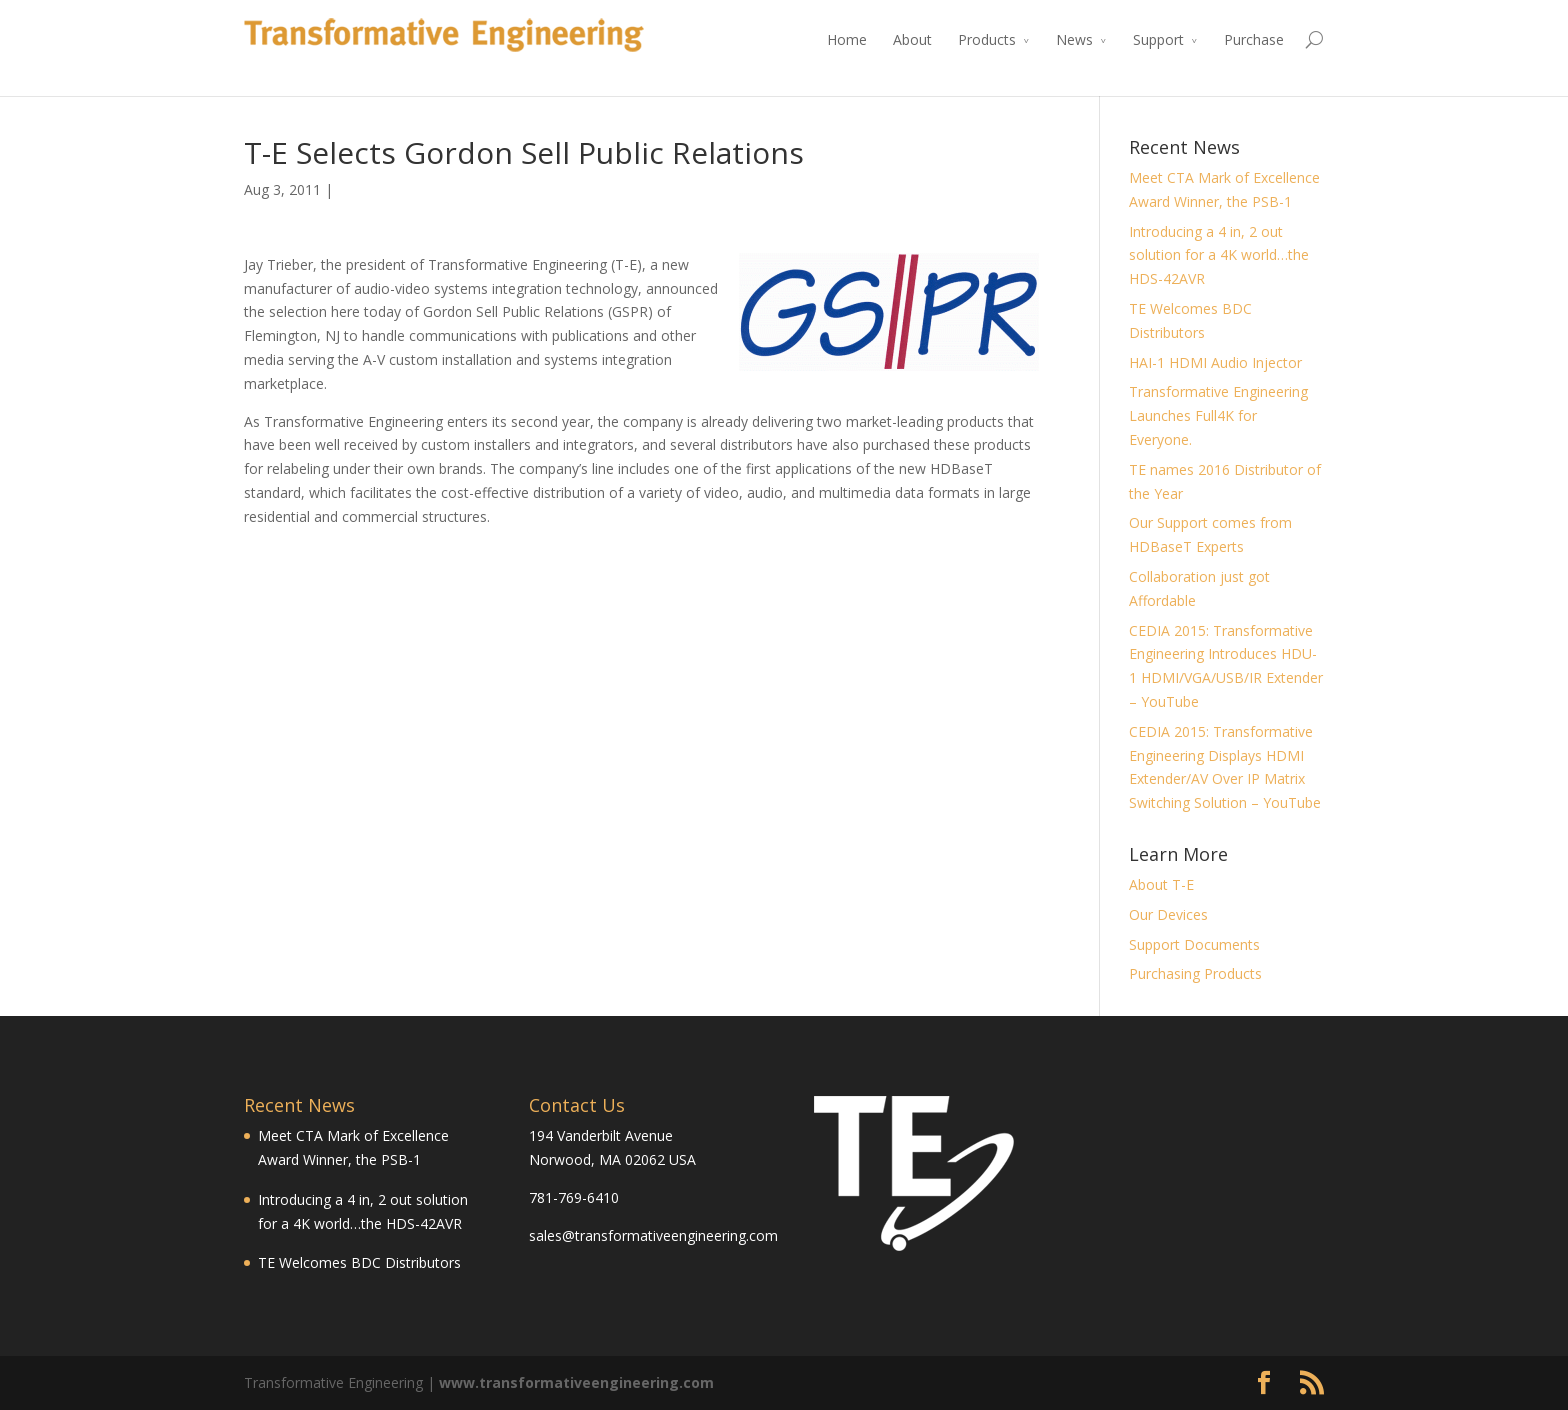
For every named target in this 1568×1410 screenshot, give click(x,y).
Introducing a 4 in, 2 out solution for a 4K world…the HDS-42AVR (1219, 255)
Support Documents (1194, 944)
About (912, 39)
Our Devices (1168, 914)
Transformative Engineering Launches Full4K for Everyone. (1218, 415)
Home (847, 39)
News (1074, 39)
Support (1158, 39)
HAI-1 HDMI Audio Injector (1215, 362)
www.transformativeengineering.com (576, 1382)
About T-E (1161, 884)
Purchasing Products (1195, 973)
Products (987, 39)
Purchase (1254, 39)
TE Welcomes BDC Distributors (359, 1262)
